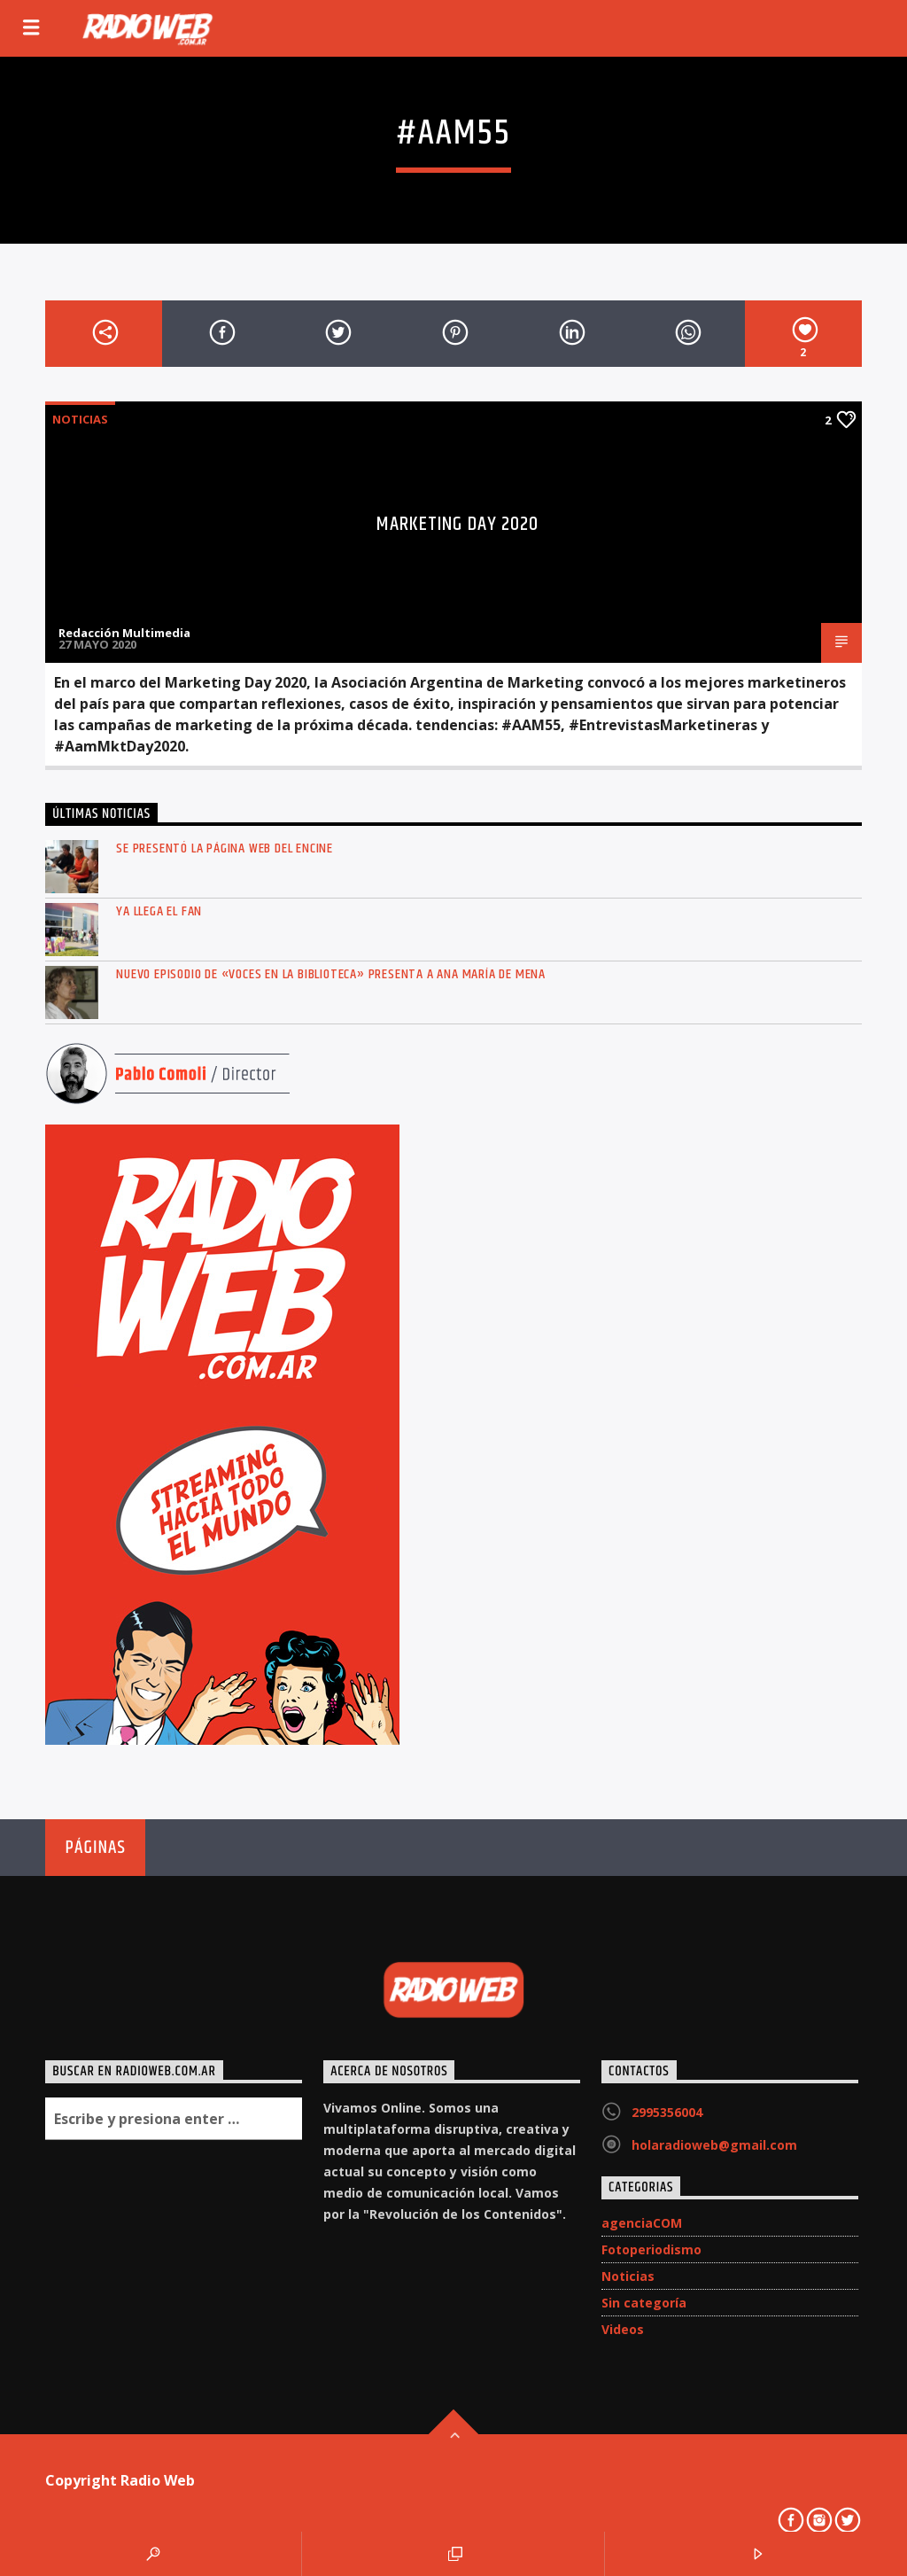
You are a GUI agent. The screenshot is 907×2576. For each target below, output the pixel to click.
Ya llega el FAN (159, 911)
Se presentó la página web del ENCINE (224, 848)
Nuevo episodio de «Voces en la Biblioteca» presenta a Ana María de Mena (331, 974)
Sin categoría (643, 2302)
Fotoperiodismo (651, 2249)
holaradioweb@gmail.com (714, 2144)
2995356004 (667, 2112)
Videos (622, 2329)
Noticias (80, 419)
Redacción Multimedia (124, 633)
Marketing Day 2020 (457, 524)
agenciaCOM (641, 2222)
